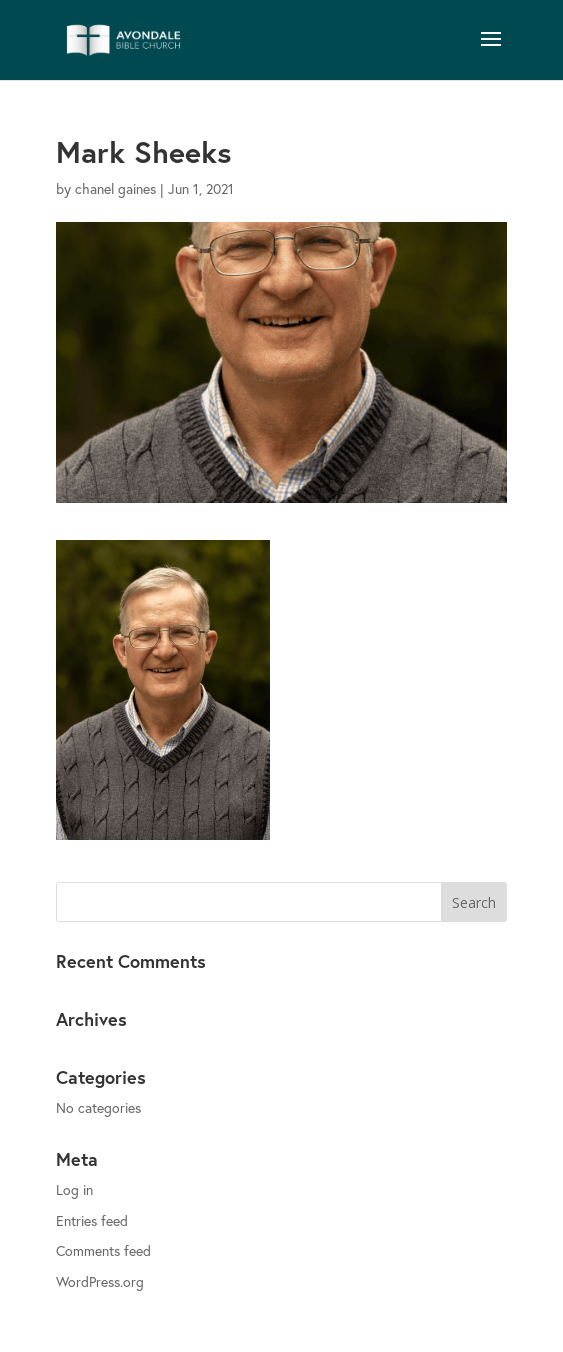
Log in (74, 1189)
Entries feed (92, 1220)
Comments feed (103, 1250)
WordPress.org (100, 1281)
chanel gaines (115, 188)
